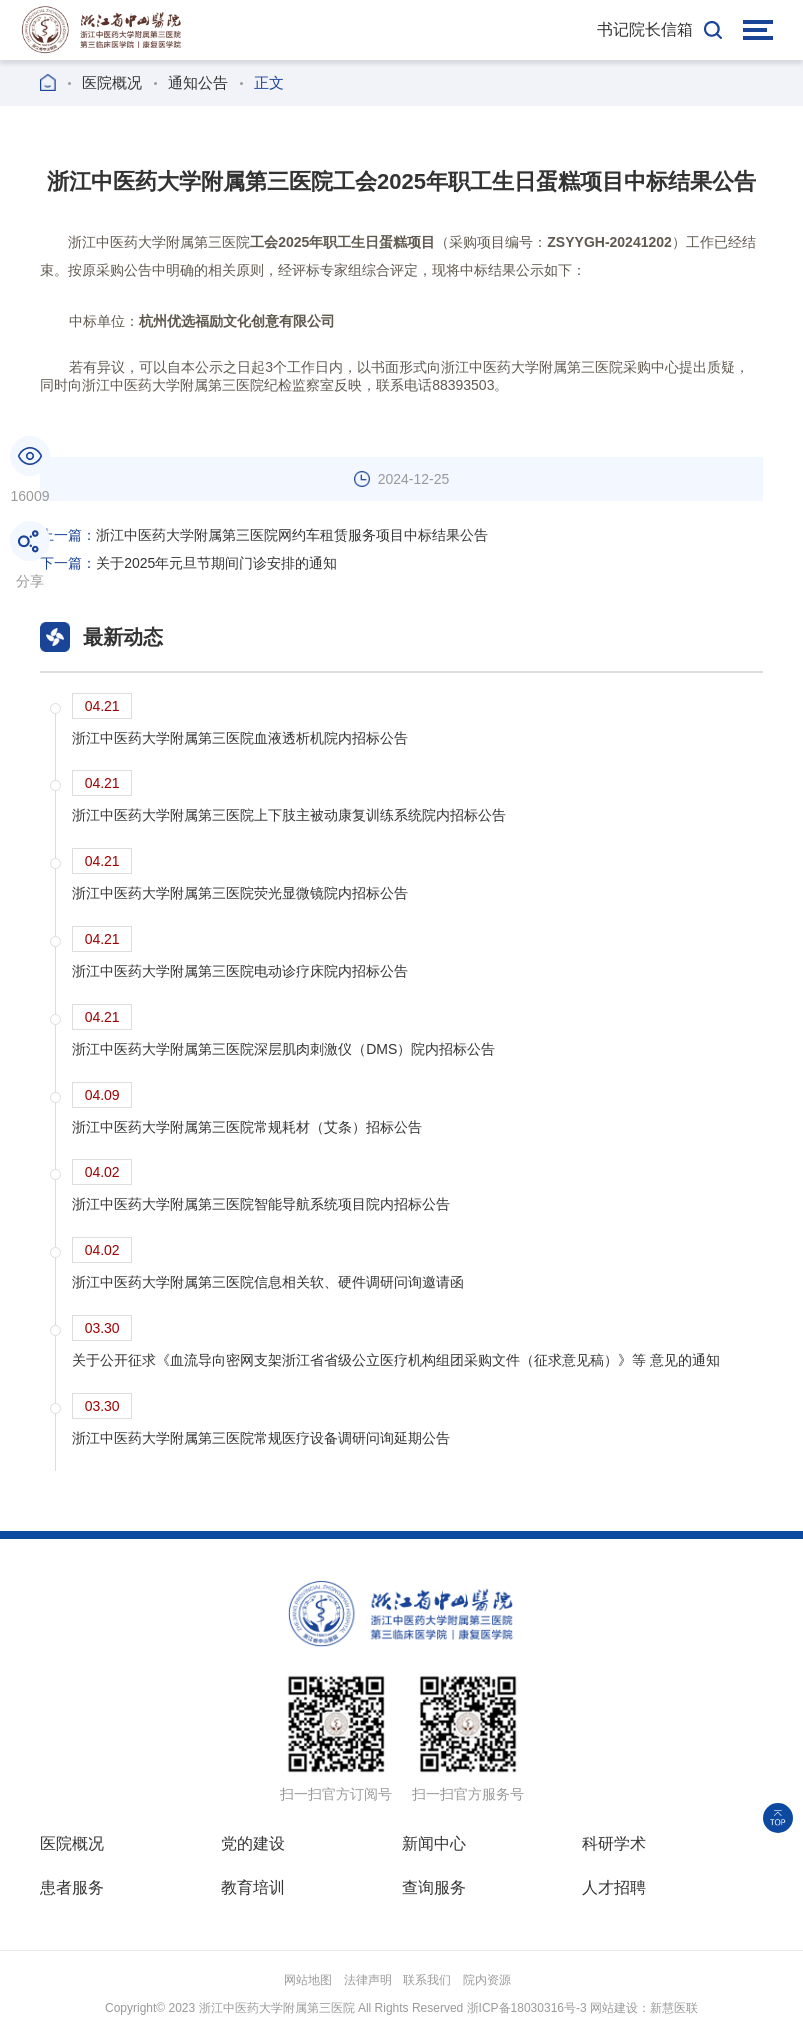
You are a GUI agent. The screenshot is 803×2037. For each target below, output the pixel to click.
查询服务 (434, 1887)
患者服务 (72, 1887)
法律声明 (368, 1980)
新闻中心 (434, 1843)
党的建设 (253, 1843)
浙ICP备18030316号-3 (527, 2008)
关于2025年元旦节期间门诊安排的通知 (188, 563)
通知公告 (198, 82)
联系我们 (427, 1980)
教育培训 (253, 1887)
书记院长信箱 (645, 29)
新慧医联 (674, 2008)
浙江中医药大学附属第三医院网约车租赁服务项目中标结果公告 (264, 535)
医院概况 (112, 82)
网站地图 (308, 1980)
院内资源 (487, 1980)
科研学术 (614, 1843)
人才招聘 (614, 1887)
